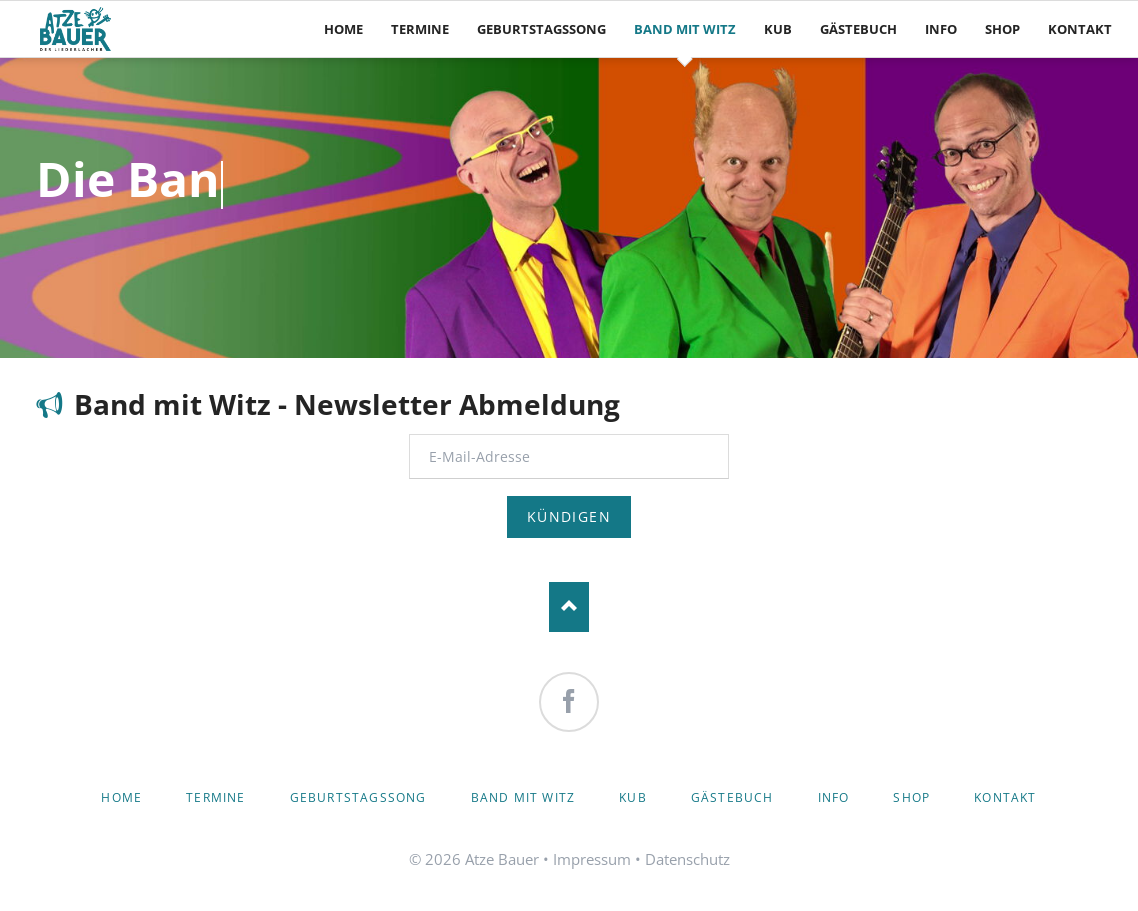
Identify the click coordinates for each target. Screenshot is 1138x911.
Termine (215, 797)
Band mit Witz (523, 797)
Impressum (592, 859)
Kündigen (569, 516)
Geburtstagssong (358, 797)
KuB (633, 797)
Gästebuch (732, 797)
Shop (911, 797)
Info (834, 797)
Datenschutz (687, 859)
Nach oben (569, 607)
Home (121, 797)
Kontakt (1005, 797)
